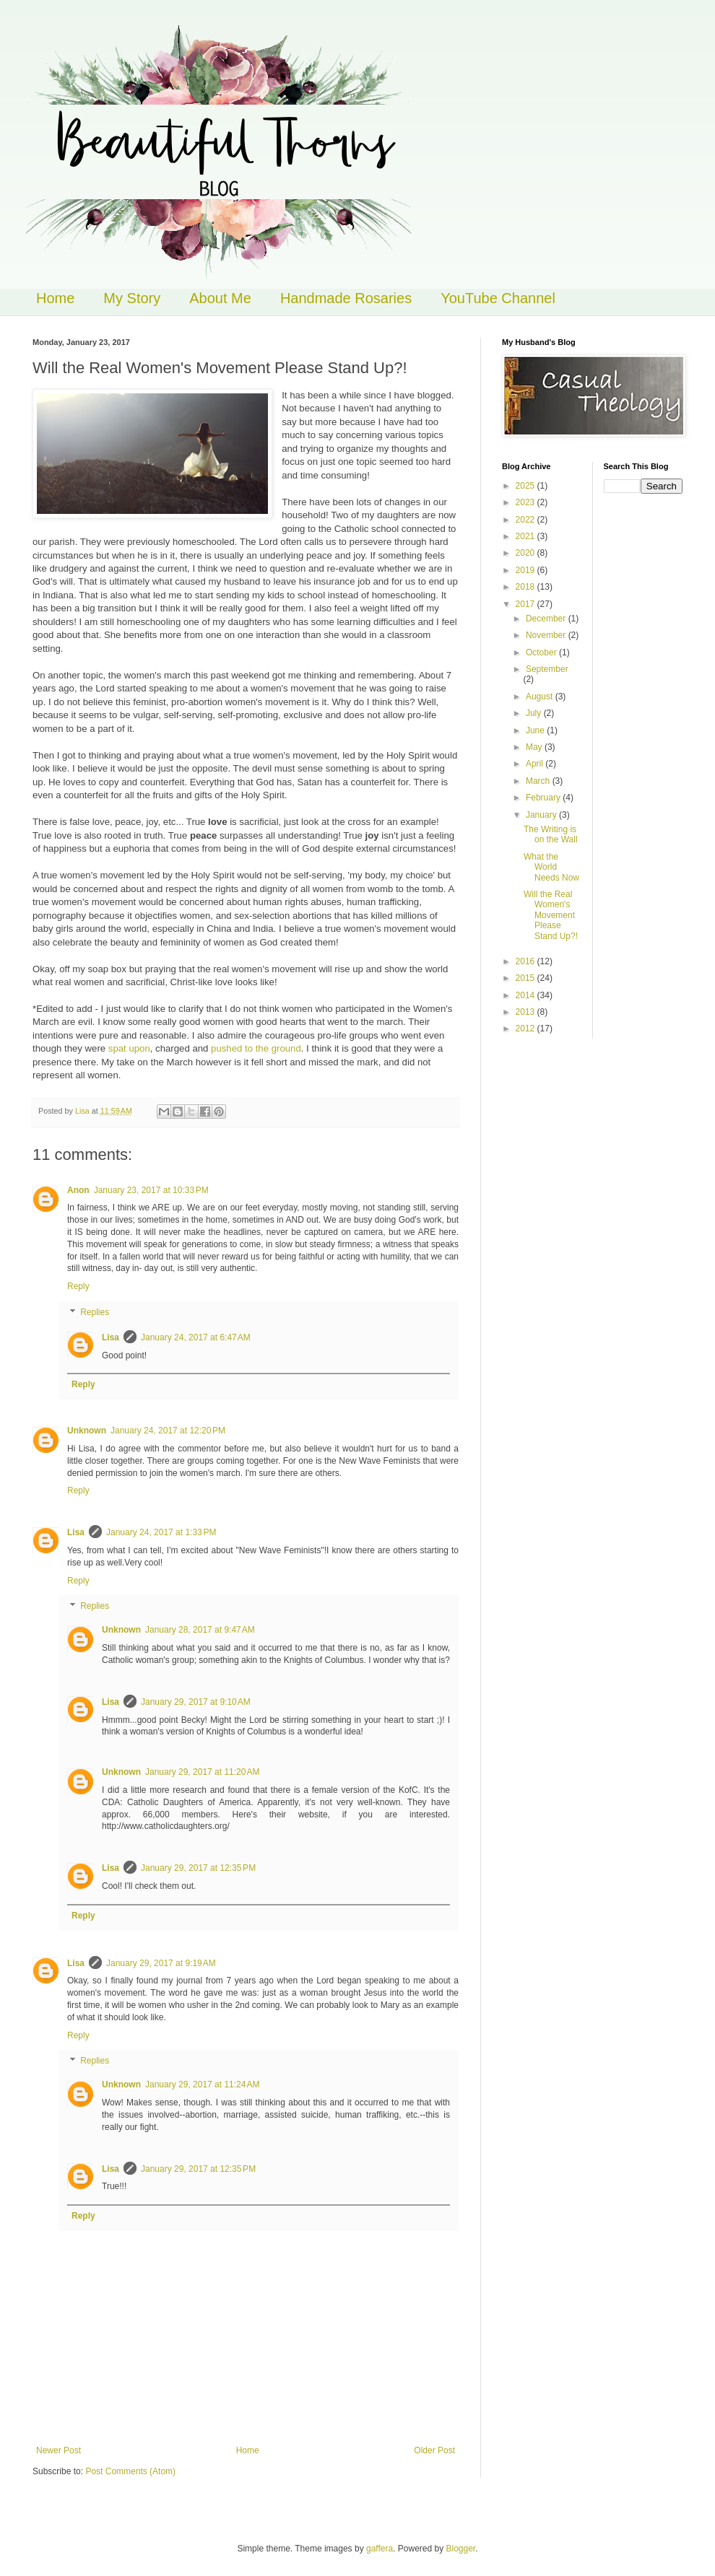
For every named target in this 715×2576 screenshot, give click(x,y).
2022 (526, 520)
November (547, 635)
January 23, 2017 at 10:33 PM (151, 1190)
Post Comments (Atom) (130, 2471)
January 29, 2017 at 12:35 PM (198, 1868)
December (547, 619)
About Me (220, 298)
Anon (78, 1190)
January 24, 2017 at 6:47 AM (196, 1337)
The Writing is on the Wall (551, 834)
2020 (526, 553)
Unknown (86, 1430)
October (542, 652)
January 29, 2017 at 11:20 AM (202, 1772)
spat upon (129, 1048)
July (535, 713)
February (544, 798)
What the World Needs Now (551, 867)
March (539, 781)
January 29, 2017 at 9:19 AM (161, 1963)
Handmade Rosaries (346, 298)
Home (55, 298)
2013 (526, 1012)
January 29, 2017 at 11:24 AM (202, 2084)
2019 (526, 570)
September (547, 669)
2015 (526, 978)
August (540, 696)
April (535, 764)
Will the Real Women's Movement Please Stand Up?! (551, 915)
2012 (526, 1028)
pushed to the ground (254, 1048)
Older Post (434, 2450)
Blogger (461, 2549)
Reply (78, 1286)
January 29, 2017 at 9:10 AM (196, 1702)
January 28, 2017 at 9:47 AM (200, 1630)
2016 (526, 961)
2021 (526, 536)
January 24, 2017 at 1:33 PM (161, 1532)
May (535, 747)
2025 (526, 486)
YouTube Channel (498, 298)
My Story (131, 298)
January (542, 815)
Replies (94, 1312)
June (536, 730)
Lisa (110, 1337)
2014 (526, 995)
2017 (526, 604)
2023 (526, 502)
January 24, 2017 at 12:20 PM (167, 1430)
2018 (526, 587)
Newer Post (58, 2450)
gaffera (379, 2549)
